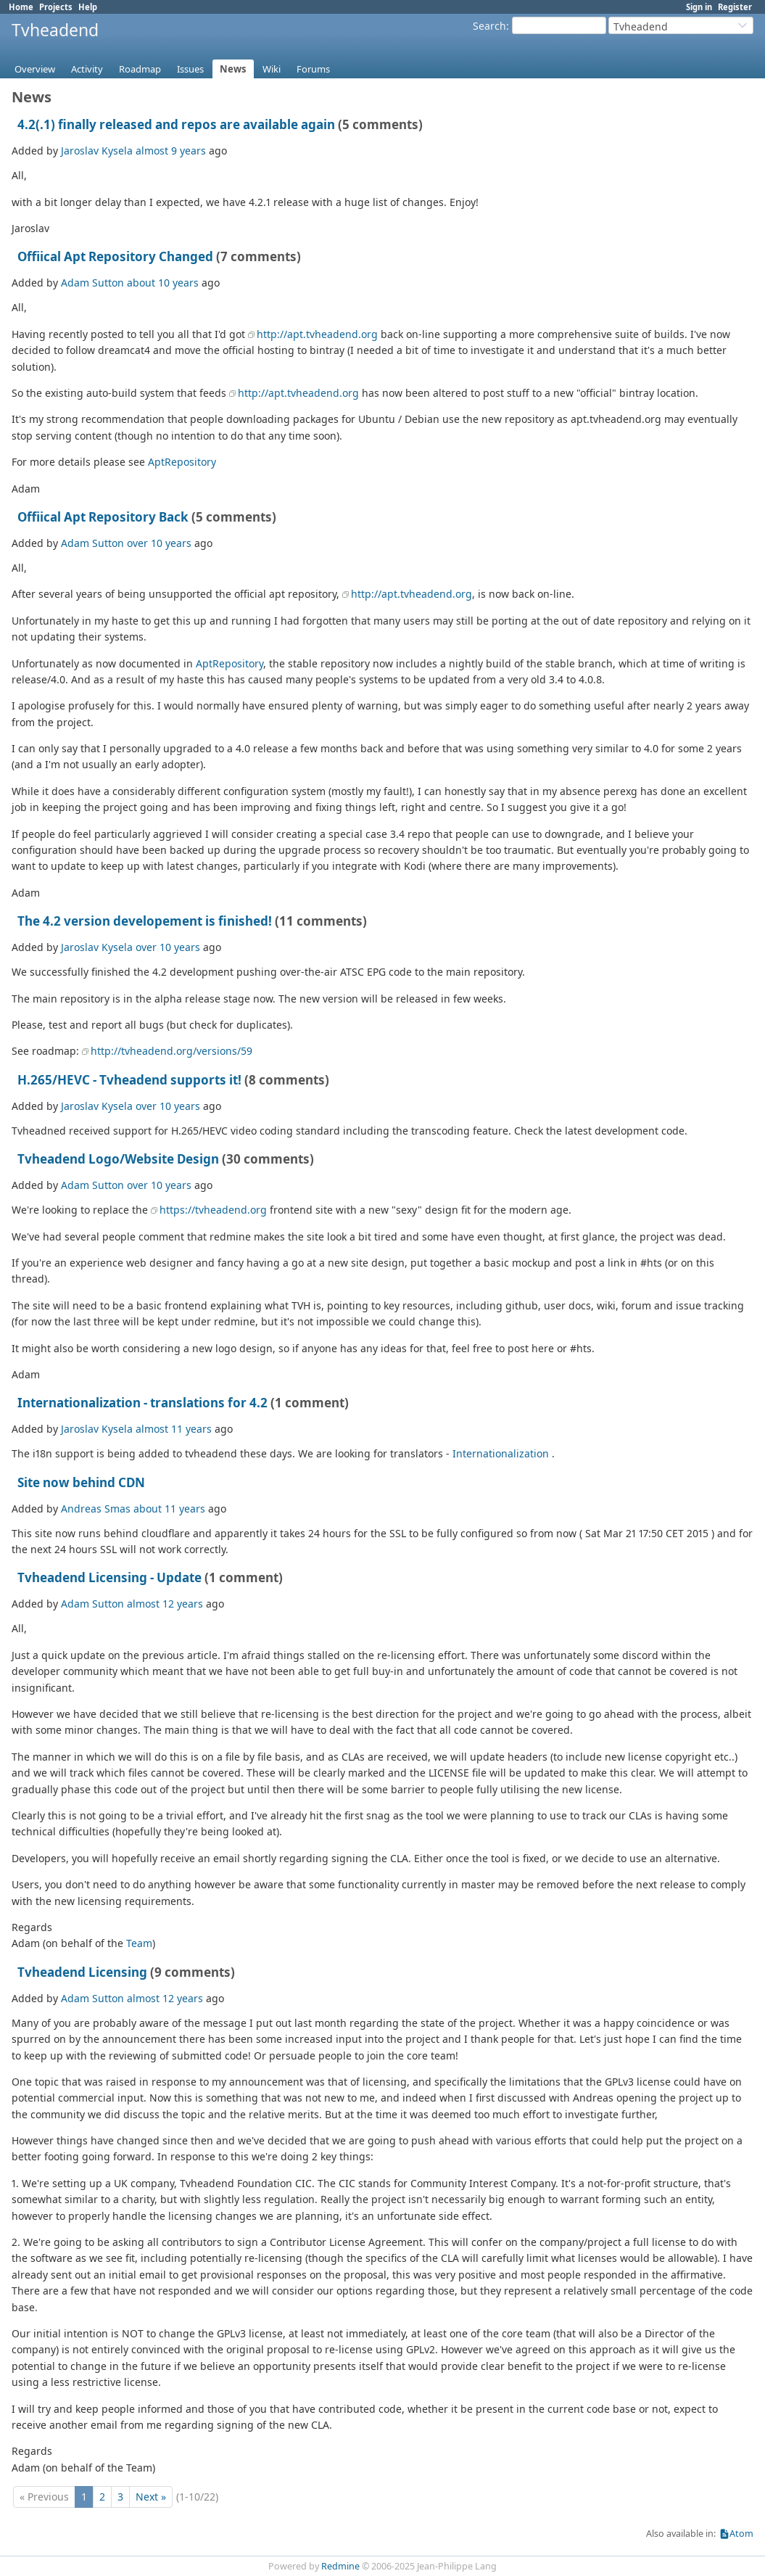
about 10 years (163, 282)
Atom (741, 2533)
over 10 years (159, 543)
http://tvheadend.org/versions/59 (171, 1051)
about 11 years (169, 1508)
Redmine (340, 2566)
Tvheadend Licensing (82, 1972)
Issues (190, 68)
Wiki (271, 68)
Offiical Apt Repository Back (103, 517)
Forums (313, 68)
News (233, 68)
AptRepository (182, 462)
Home (21, 6)
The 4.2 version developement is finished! (144, 921)
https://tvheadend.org (213, 1210)
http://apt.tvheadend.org (317, 334)
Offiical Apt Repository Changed (115, 256)
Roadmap (140, 68)
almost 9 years (171, 150)
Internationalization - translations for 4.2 (142, 1402)
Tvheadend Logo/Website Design (118, 1159)
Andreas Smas (96, 1508)
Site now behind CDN (81, 1482)
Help (87, 6)
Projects (56, 6)
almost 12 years (165, 1603)
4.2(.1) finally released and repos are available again (176, 124)
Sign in (699, 6)
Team (139, 1943)
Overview (35, 68)
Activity (87, 68)
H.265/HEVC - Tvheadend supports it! (129, 1079)
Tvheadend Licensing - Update (109, 1577)
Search (489, 26)
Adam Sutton (92, 282)
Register (735, 6)
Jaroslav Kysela (97, 150)
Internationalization (500, 1453)
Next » (151, 2496)
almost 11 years (174, 1429)
